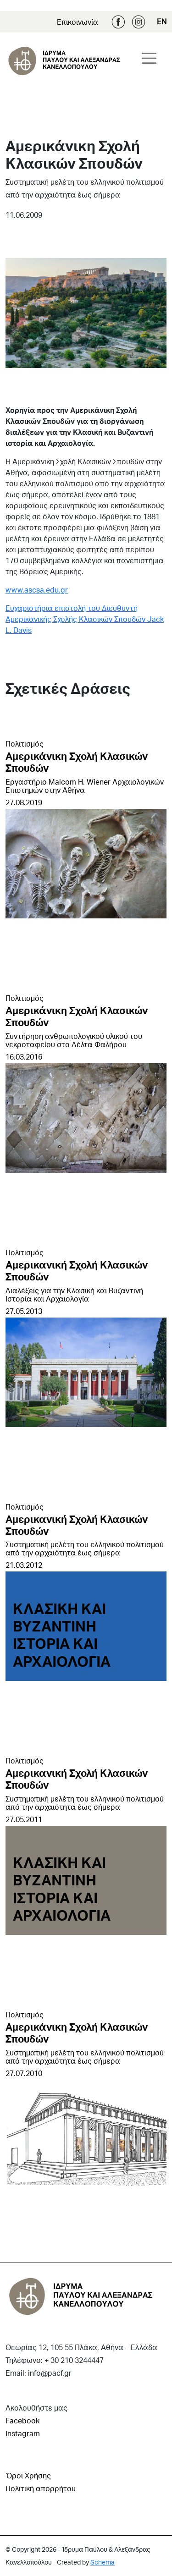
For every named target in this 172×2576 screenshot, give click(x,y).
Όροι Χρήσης (28, 2475)
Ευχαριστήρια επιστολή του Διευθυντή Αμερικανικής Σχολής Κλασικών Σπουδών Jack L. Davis (85, 619)
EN (161, 21)
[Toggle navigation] (149, 58)
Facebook (118, 22)
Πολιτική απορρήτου (41, 2488)
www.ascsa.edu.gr (37, 589)
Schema (102, 2562)
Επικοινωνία (77, 22)
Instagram (138, 22)
